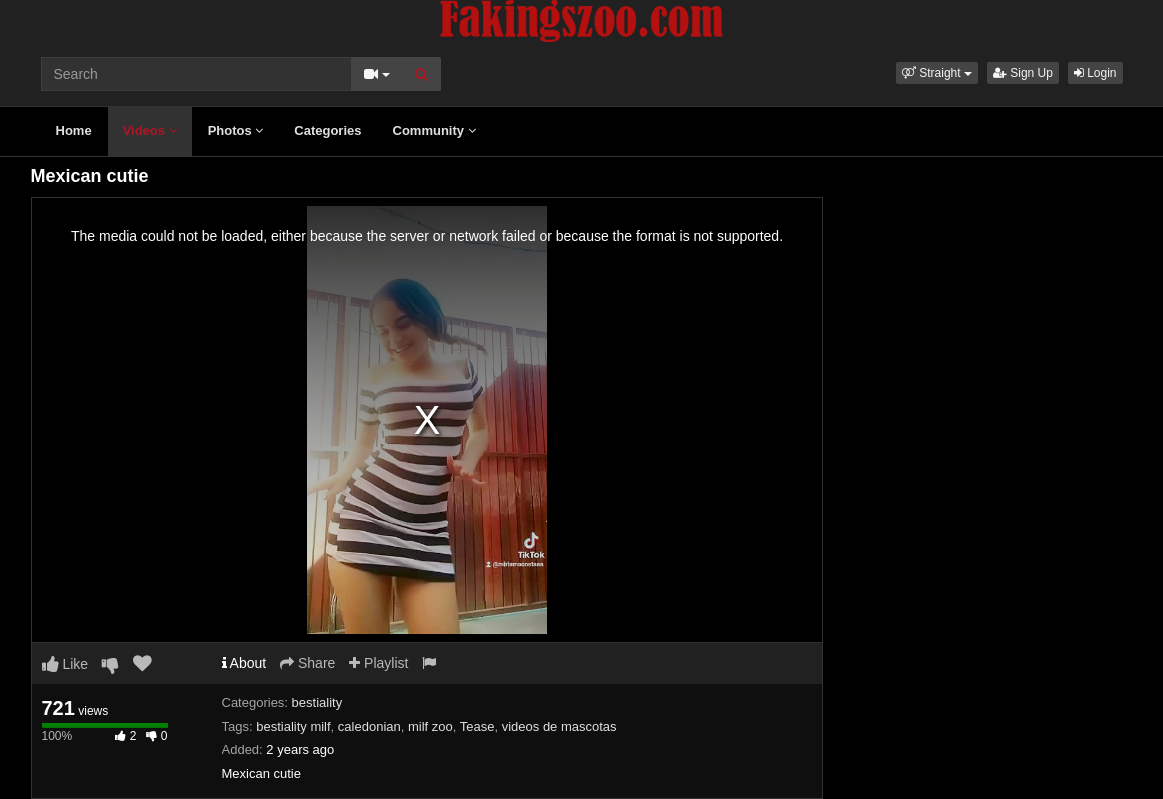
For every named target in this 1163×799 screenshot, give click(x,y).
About (244, 663)
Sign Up (1023, 73)
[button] (937, 73)
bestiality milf (293, 726)
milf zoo (430, 726)
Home (74, 130)
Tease (477, 726)
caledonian (369, 726)
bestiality (317, 702)
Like (65, 664)
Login (1095, 73)
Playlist (378, 663)
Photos (236, 130)
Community (434, 130)
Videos (150, 130)
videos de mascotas (559, 726)
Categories (327, 130)
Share (307, 663)
